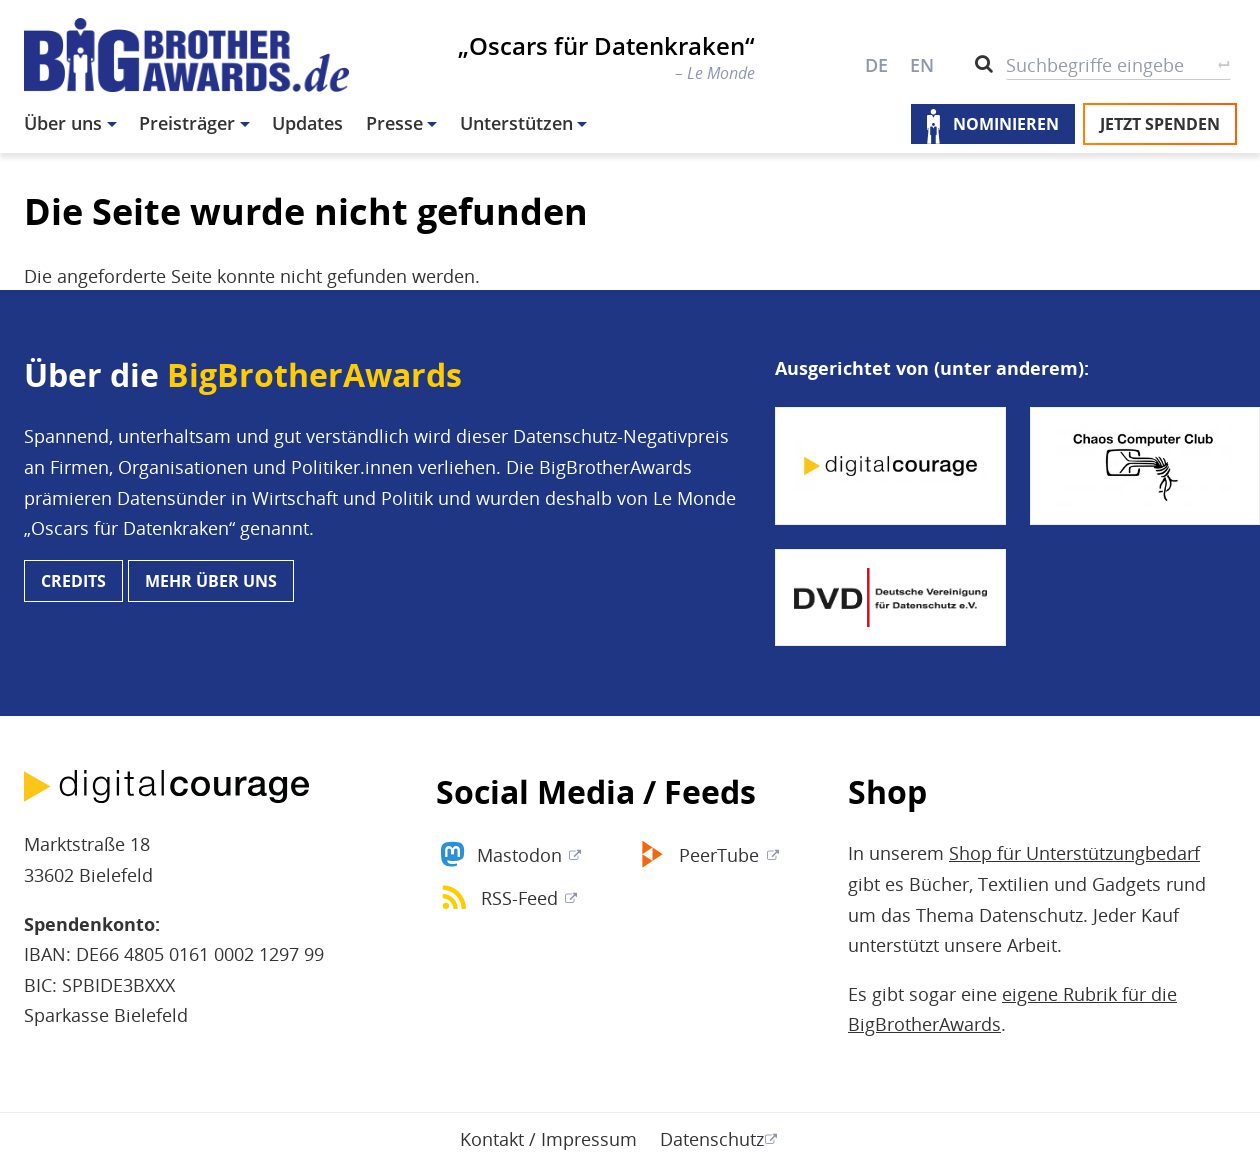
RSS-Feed (519, 898)
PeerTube (719, 855)
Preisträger (187, 123)
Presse (394, 123)
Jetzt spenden (1160, 124)
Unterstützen (516, 123)
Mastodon (519, 855)
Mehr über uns (211, 581)
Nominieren (1006, 124)
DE (876, 65)
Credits (73, 581)
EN (922, 65)
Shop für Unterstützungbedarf (1074, 853)
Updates (307, 123)
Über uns (63, 123)
